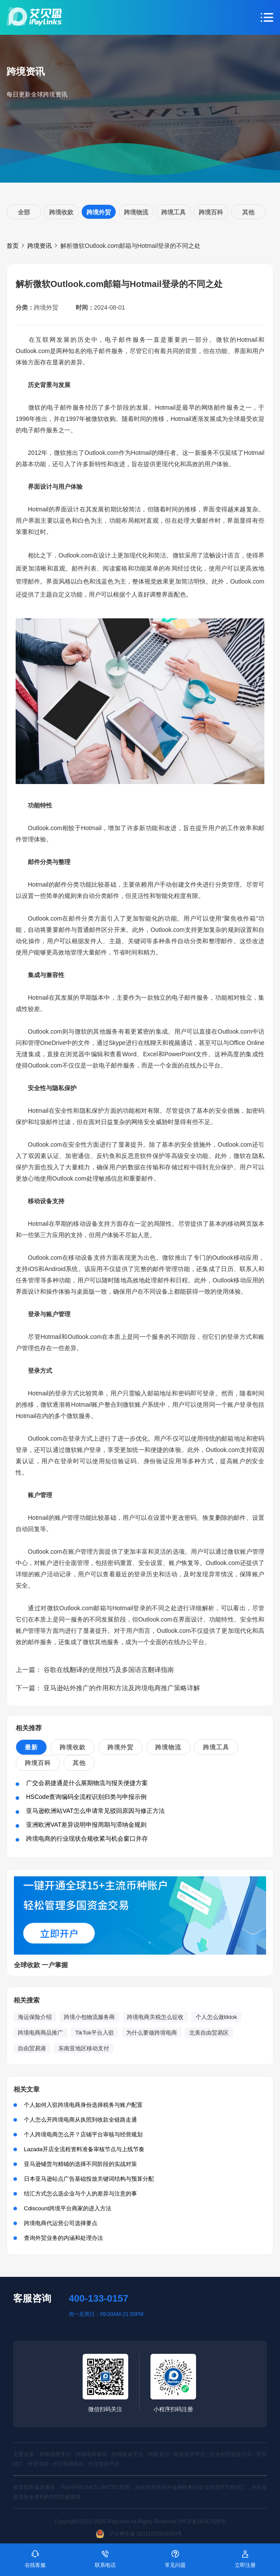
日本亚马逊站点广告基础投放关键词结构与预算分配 (89, 2179)
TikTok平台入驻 (94, 2032)
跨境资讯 (39, 245)
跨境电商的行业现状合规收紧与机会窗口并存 (87, 1838)
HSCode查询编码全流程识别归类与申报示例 (86, 1796)
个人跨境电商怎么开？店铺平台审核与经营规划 (83, 2134)
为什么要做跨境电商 (151, 2032)
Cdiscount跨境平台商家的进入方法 (67, 2208)
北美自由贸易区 (209, 2032)
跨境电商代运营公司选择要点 (60, 2223)
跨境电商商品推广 (40, 2032)
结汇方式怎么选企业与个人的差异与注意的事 (80, 2193)
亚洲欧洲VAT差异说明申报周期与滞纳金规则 (86, 1824)
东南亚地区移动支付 (83, 2048)
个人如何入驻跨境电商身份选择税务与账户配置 (83, 2105)
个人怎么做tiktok (216, 2017)
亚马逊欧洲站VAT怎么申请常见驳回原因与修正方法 (95, 1810)
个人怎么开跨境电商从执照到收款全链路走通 (80, 2119)
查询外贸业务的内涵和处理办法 (63, 2238)
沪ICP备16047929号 (201, 2522)
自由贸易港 (32, 2048)
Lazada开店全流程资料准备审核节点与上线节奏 (84, 2149)
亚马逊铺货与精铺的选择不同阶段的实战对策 (80, 2164)
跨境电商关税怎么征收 (155, 2017)
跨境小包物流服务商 (89, 2017)
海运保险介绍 (35, 2017)
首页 (13, 245)
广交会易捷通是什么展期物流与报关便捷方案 (87, 1782)
